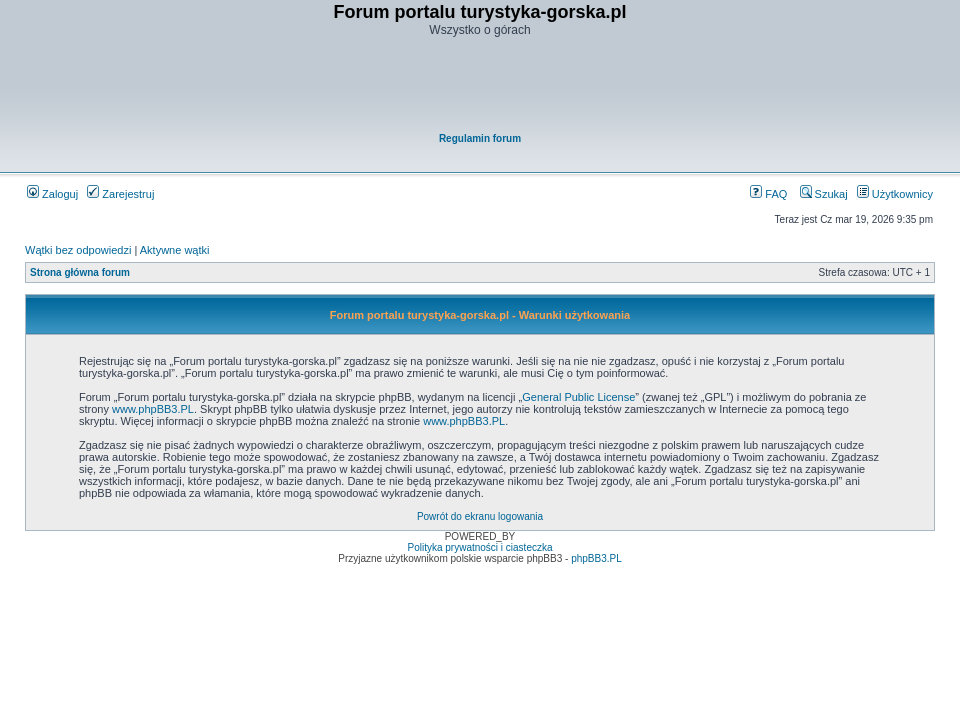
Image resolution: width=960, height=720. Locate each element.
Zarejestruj (120, 194)
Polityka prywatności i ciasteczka (479, 547)
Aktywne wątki (175, 250)
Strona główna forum (80, 272)
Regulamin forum (480, 138)
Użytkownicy (895, 194)
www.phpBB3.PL (153, 409)
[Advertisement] (481, 86)
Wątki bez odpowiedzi (78, 250)
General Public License (578, 397)
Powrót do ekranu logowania (480, 516)
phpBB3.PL (596, 558)
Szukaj (824, 194)
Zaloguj (52, 194)
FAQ (768, 194)
